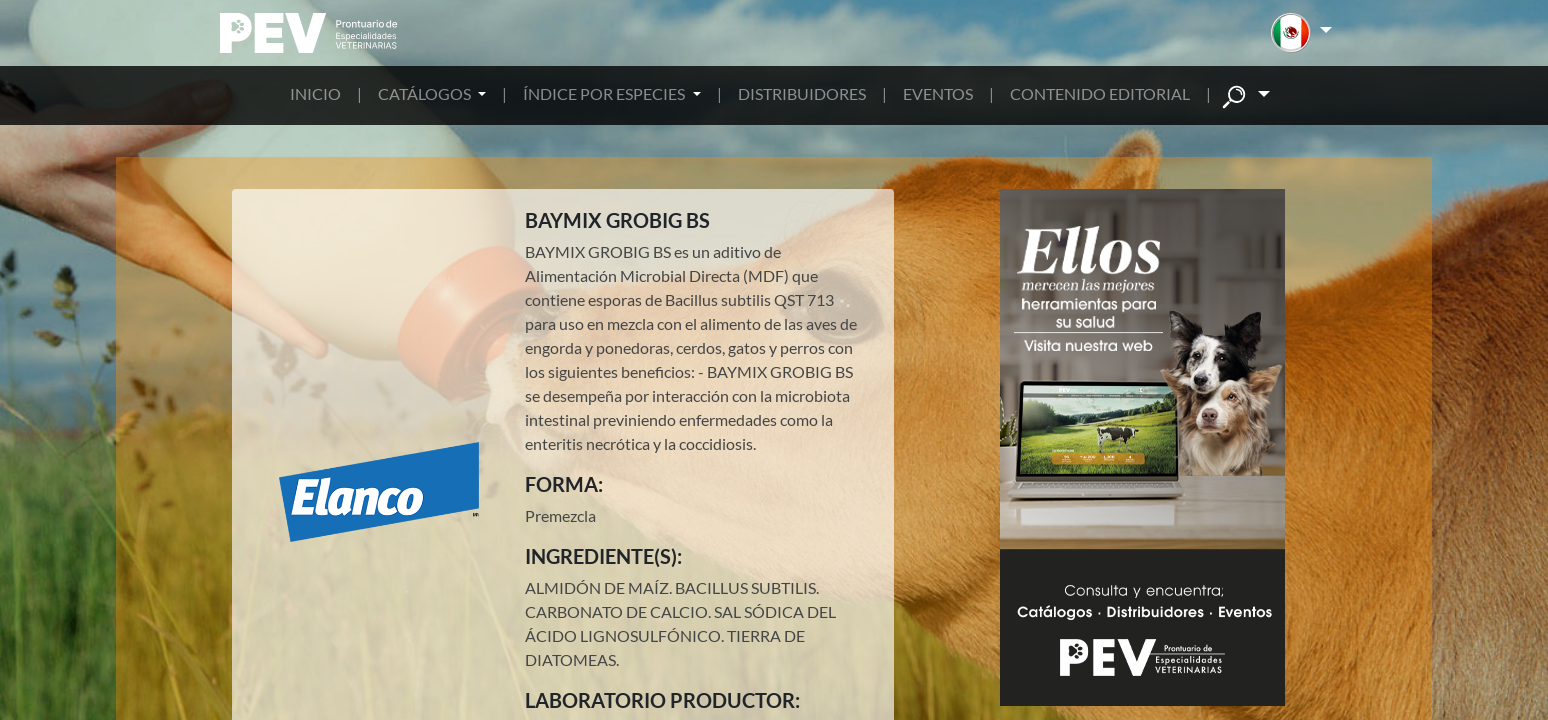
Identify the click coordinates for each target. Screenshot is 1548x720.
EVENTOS (938, 93)
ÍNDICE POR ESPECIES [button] (605, 93)
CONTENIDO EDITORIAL (1100, 93)
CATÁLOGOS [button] (426, 93)
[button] (1301, 33)
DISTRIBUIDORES (802, 93)
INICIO (315, 93)
